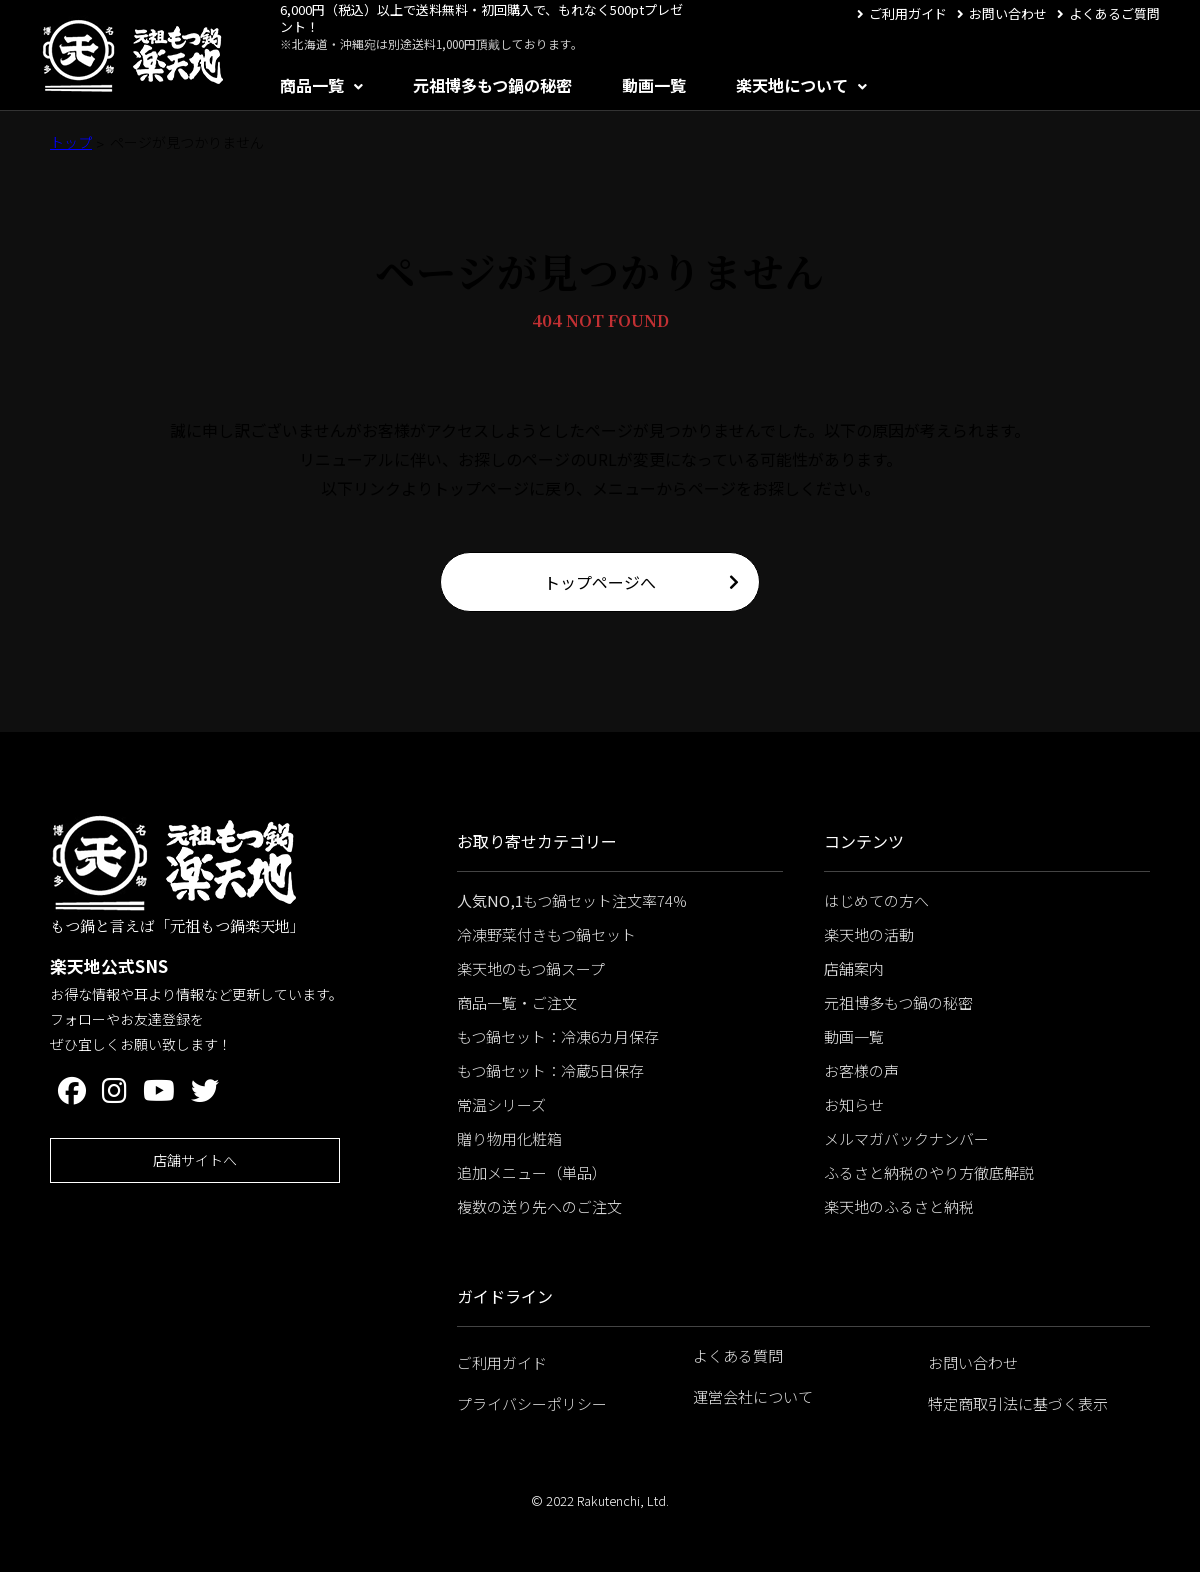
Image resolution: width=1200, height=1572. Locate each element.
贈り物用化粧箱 (509, 1138)
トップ (71, 142)
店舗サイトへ (195, 1160)
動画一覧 (654, 85)
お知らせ (854, 1104)
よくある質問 (738, 1355)
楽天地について (792, 85)
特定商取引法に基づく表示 (1018, 1403)
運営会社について (753, 1396)
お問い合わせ (1008, 13)
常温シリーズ (501, 1104)
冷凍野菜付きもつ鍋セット (546, 934)
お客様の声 (861, 1070)
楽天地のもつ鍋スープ (531, 968)
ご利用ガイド (908, 13)
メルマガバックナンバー (906, 1138)
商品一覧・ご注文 (517, 1002)
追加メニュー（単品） (532, 1172)
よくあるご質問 (1114, 13)
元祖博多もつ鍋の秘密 (492, 85)
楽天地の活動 (869, 934)
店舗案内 (854, 968)
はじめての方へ (876, 900)
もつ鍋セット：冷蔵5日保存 (550, 1070)
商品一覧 (312, 85)
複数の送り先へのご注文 (539, 1206)
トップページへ (600, 582)
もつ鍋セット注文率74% (572, 900)
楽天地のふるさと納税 (899, 1206)
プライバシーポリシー (532, 1403)
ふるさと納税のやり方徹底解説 (929, 1172)
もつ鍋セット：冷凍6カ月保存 (558, 1036)
